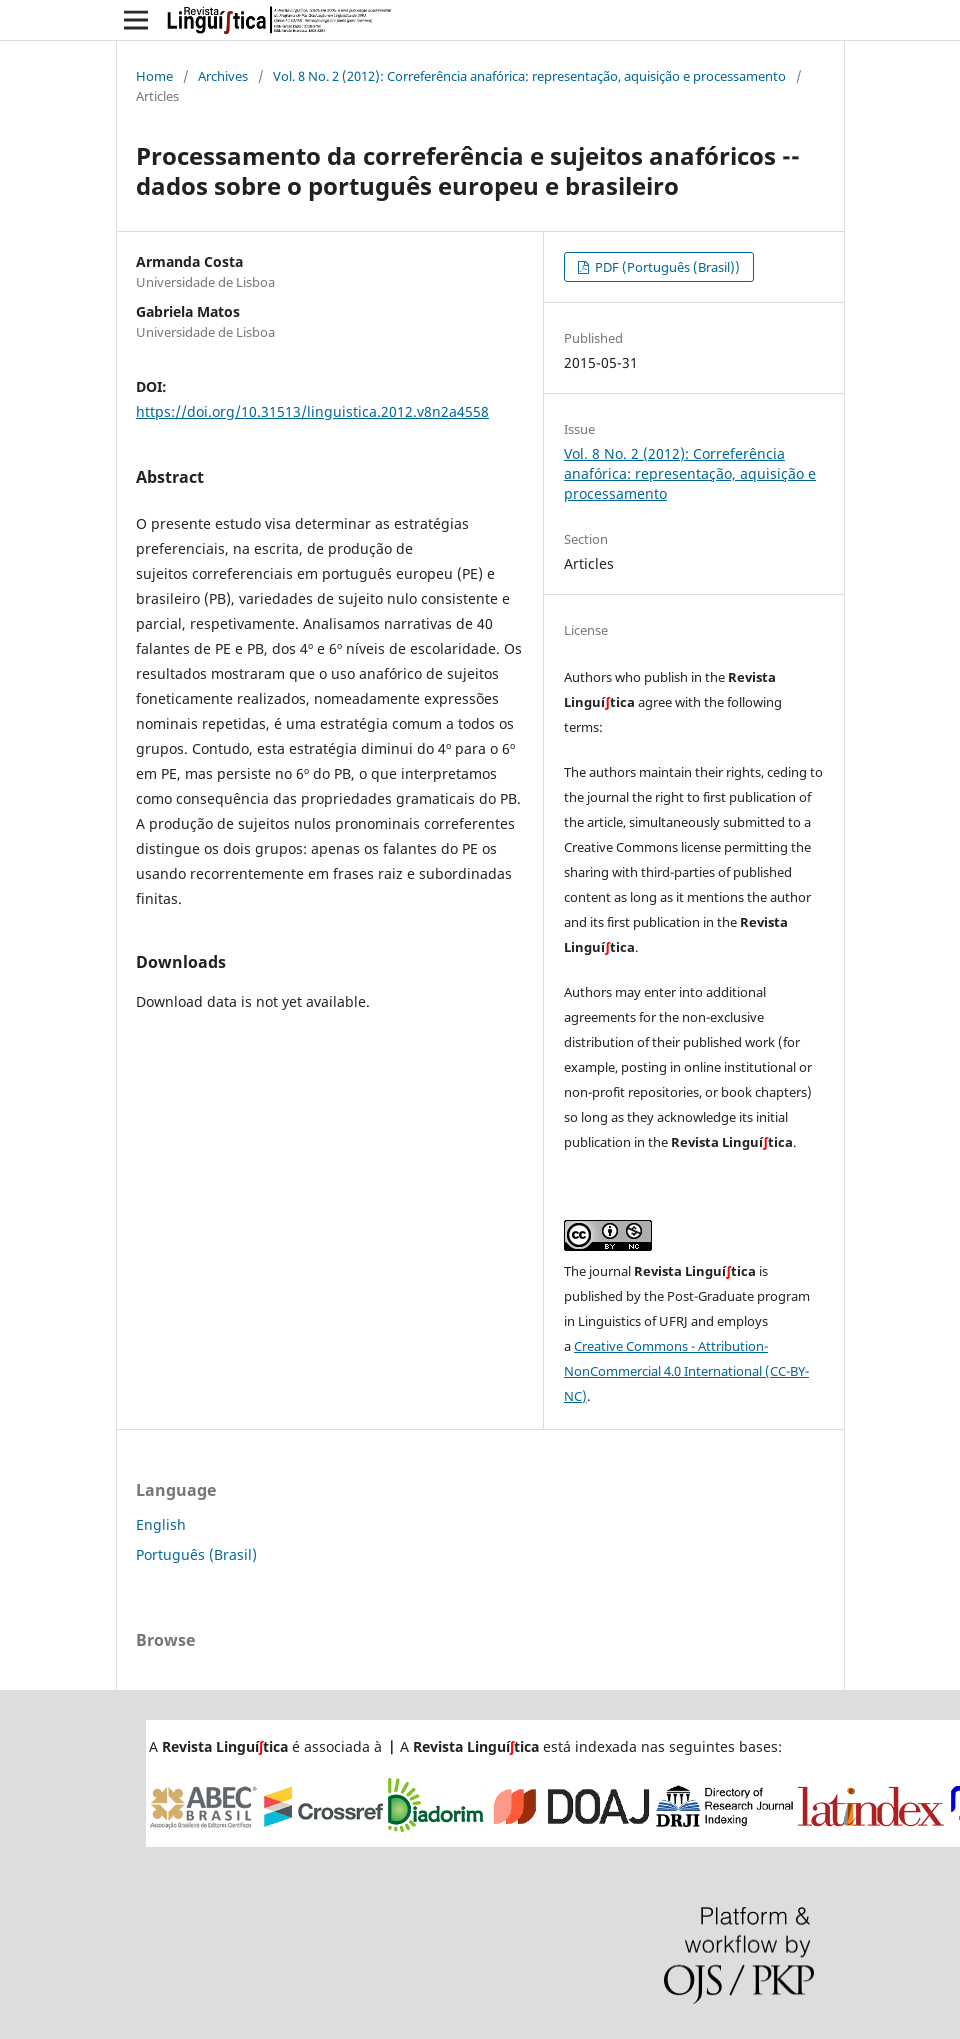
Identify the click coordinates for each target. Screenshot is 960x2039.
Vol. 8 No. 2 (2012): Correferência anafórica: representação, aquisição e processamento (529, 76)
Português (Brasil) (196, 1554)
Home (154, 76)
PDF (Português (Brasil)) (666, 267)
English (161, 1524)
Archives (223, 76)
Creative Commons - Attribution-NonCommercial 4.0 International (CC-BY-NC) (686, 1371)
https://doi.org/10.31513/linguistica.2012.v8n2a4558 (312, 411)
